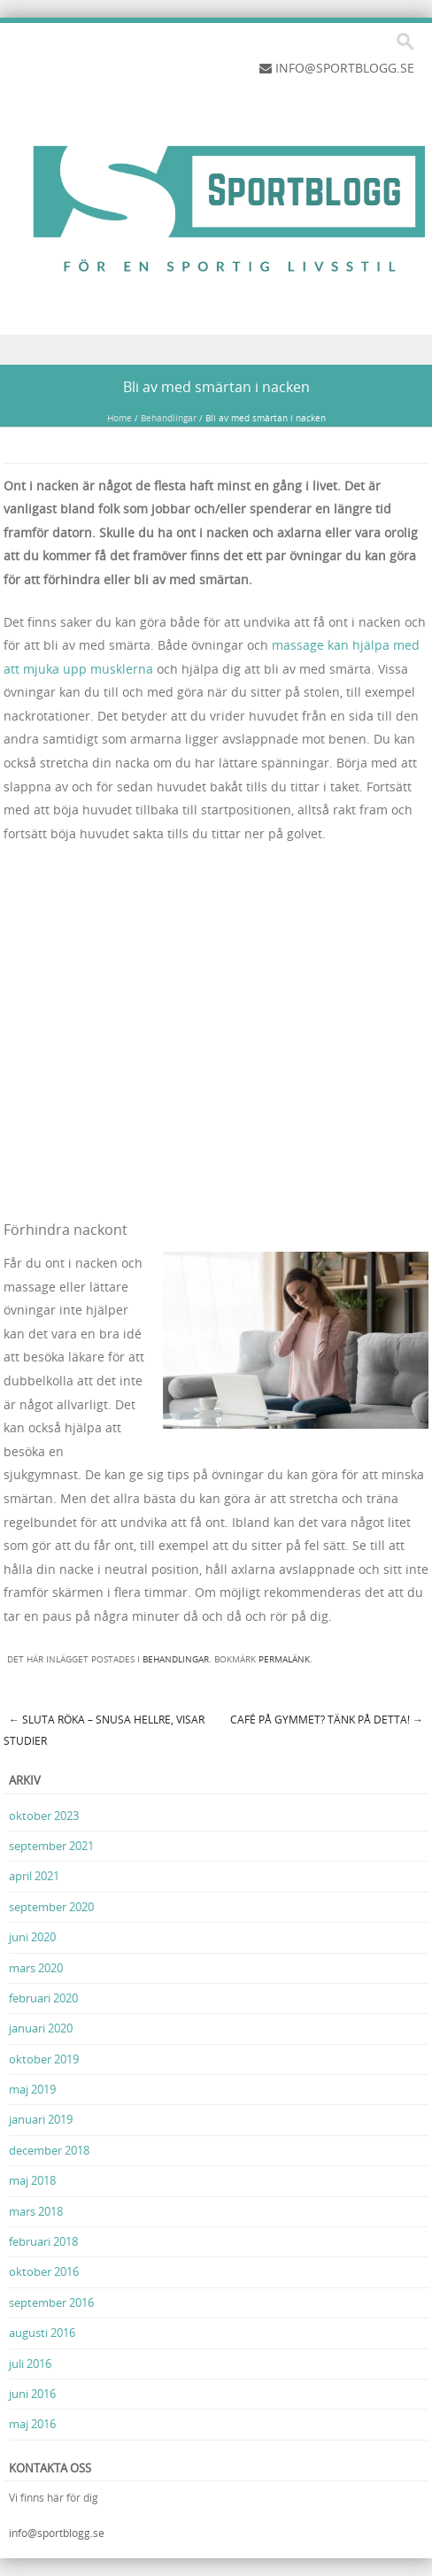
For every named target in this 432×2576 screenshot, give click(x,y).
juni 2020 (32, 1937)
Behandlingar (169, 418)
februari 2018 (43, 2241)
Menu (216, 350)
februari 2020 (43, 1998)
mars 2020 (36, 1968)
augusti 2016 (42, 2333)
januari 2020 (41, 2028)
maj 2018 (32, 2180)
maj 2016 (32, 2424)
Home (119, 418)
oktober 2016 (44, 2271)
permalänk (284, 1659)
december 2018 (49, 2150)
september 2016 (51, 2302)
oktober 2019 (44, 2059)
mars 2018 (36, 2211)
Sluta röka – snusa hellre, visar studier (104, 1730)
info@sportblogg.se (56, 2533)
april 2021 (34, 1876)
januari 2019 (41, 2119)
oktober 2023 (44, 1816)
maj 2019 (32, 2089)
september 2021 (51, 1846)
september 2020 (51, 1907)
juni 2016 (32, 2394)
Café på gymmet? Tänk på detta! (326, 1719)
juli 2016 (30, 2364)
